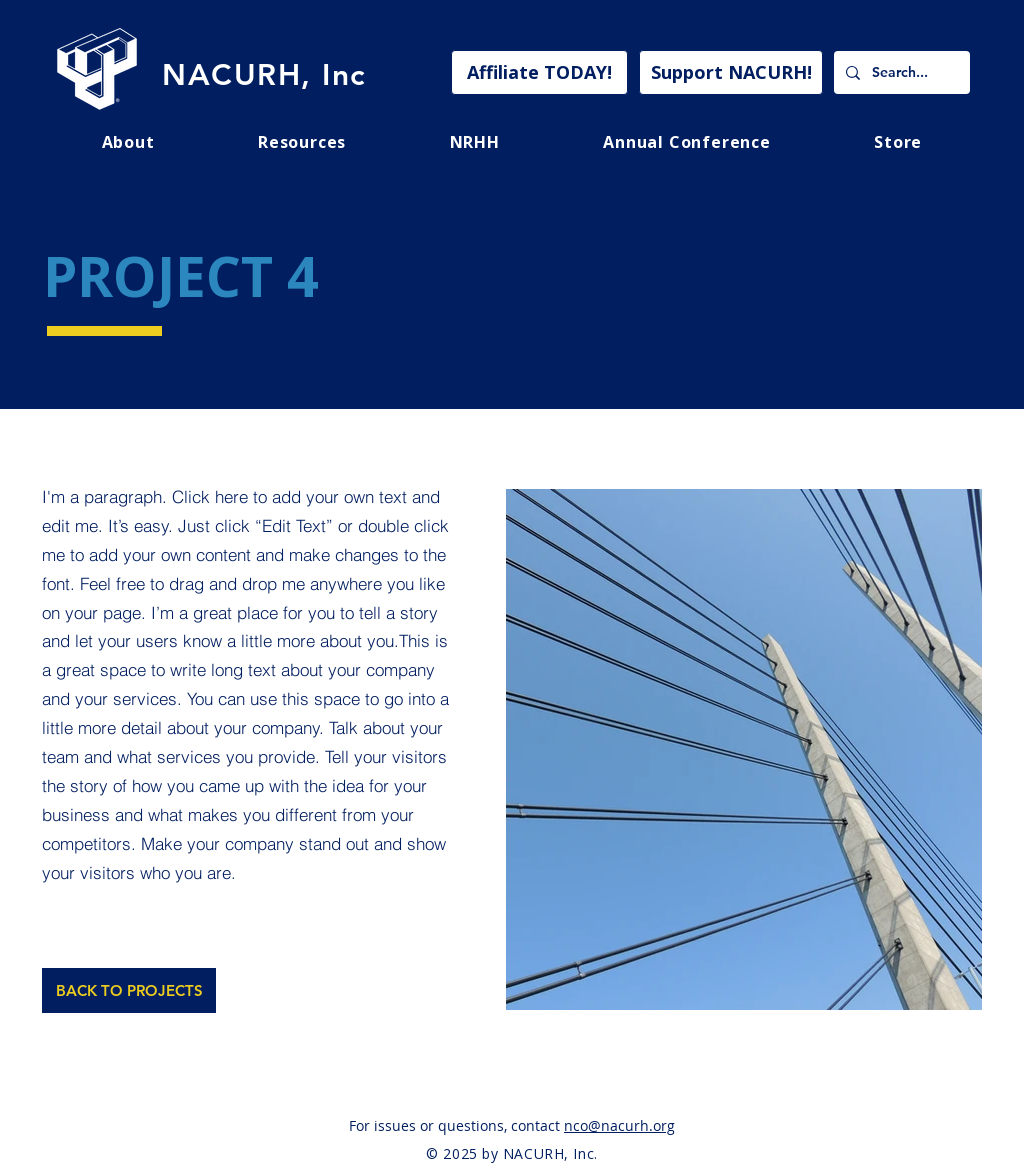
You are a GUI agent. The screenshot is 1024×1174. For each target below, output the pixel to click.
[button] (302, 142)
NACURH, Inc (264, 75)
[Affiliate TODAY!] (539, 72)
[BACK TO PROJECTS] (129, 990)
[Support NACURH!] (731, 72)
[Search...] (900, 72)
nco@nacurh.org (619, 1125)
